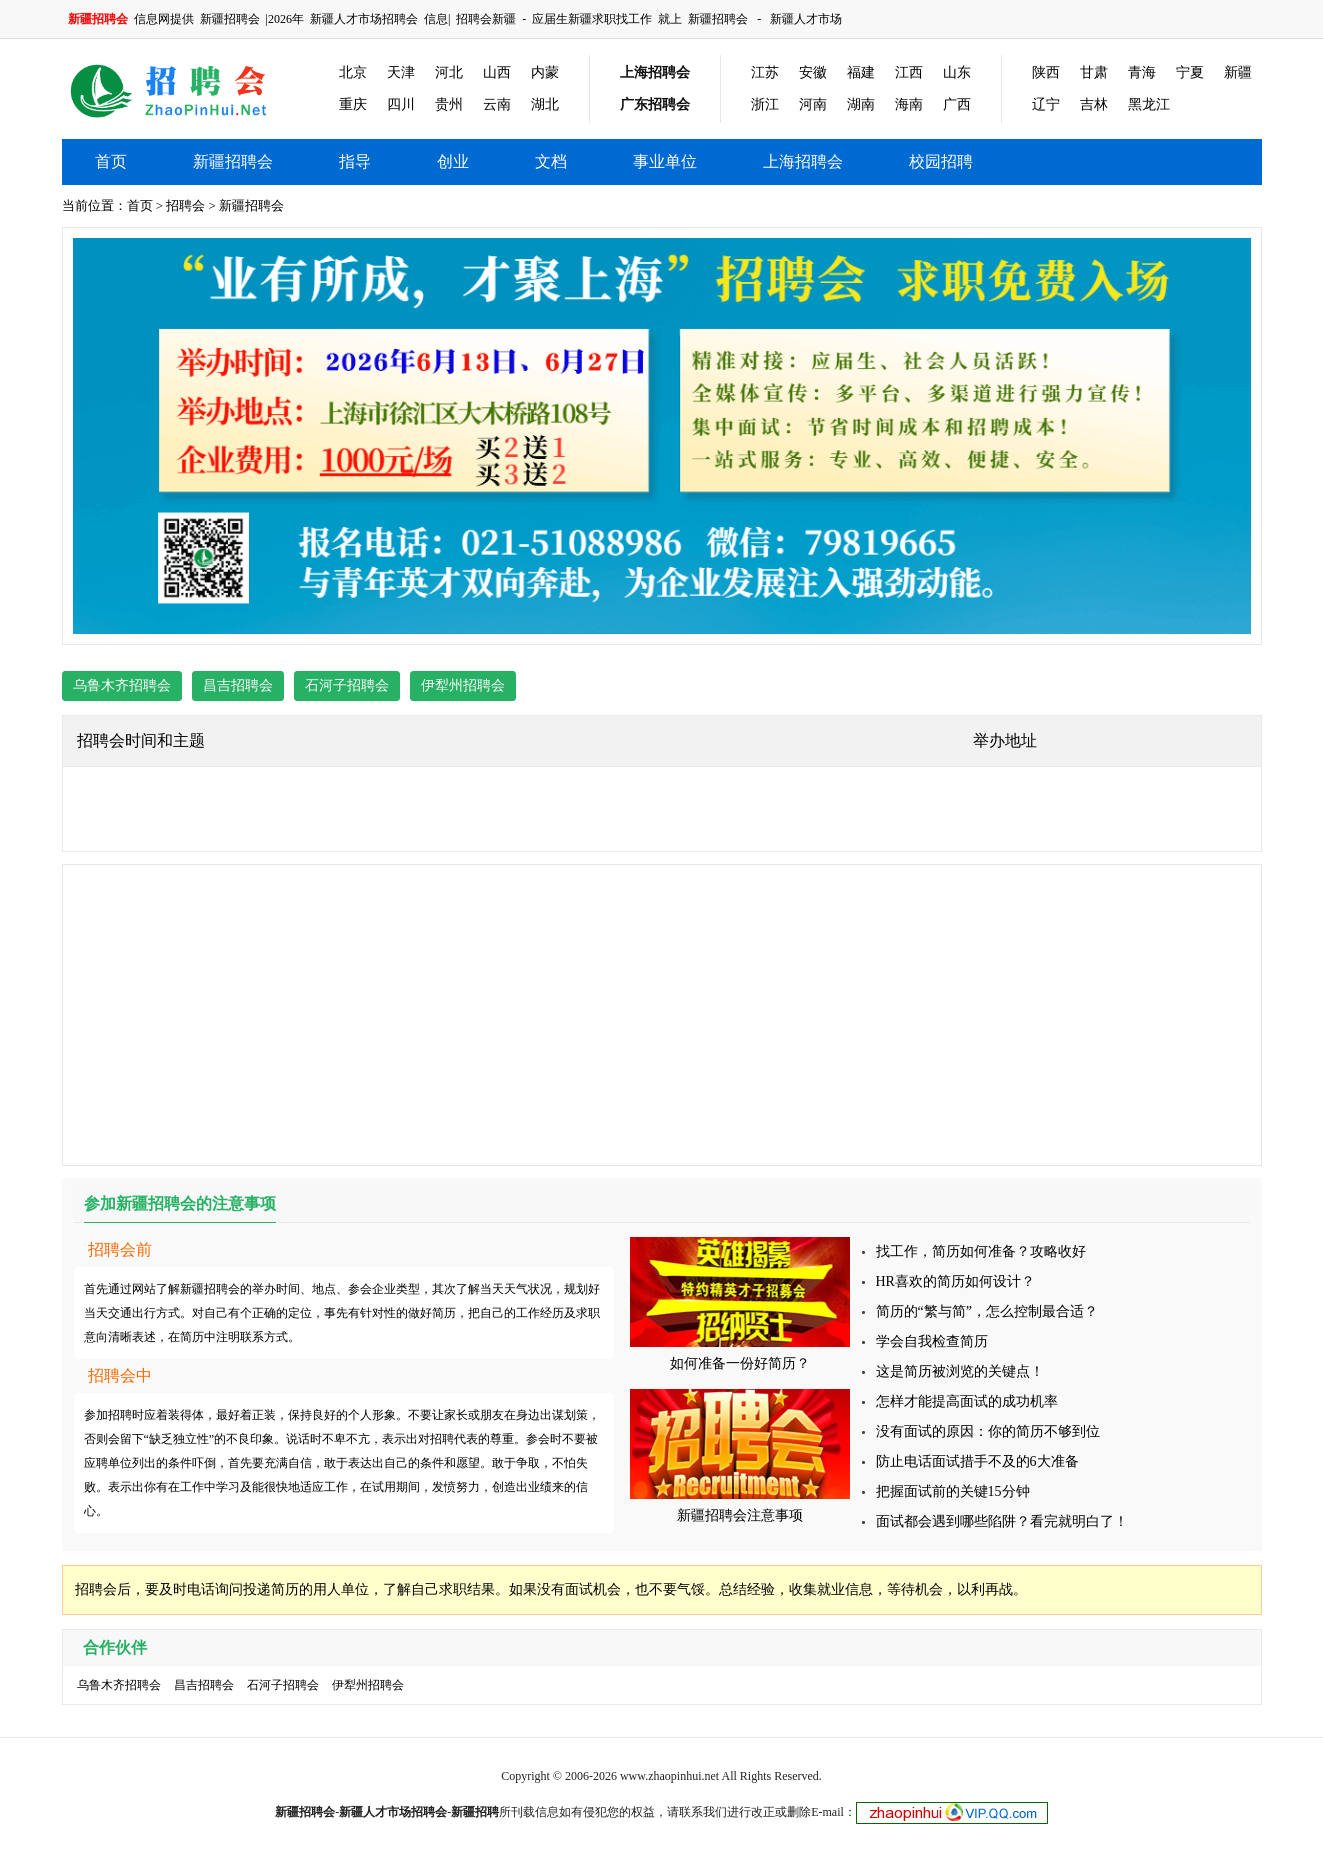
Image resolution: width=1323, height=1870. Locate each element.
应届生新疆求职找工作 (592, 19)
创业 (453, 161)
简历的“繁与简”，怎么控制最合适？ (987, 1311)
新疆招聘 (475, 1812)
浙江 (765, 104)
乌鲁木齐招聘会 (122, 685)
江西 (909, 72)
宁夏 (1190, 72)
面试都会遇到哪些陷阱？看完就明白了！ (1002, 1521)
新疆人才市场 (806, 19)
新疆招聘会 (230, 19)
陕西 (1046, 72)
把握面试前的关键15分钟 (953, 1491)
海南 (909, 104)
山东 (957, 72)
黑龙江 (1149, 104)
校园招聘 (941, 161)
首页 (111, 161)
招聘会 (185, 205)
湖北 (545, 104)
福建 (861, 72)
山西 (497, 72)
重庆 (353, 104)
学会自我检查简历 (932, 1341)
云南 (497, 104)
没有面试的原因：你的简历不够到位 (988, 1431)
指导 (355, 161)
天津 (401, 72)
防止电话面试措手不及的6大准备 (977, 1461)
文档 (551, 161)
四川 (401, 104)
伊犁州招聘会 (463, 685)
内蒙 (545, 72)
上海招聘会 (655, 72)
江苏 (765, 72)
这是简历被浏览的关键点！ (960, 1371)
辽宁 (1046, 104)
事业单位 (665, 161)
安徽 (813, 72)
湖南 (861, 104)
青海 (1142, 72)
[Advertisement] (662, 1015)
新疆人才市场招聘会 (364, 19)
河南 (813, 104)
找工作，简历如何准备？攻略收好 (981, 1251)
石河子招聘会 (347, 685)
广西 (957, 104)
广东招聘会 (655, 104)
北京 (353, 72)
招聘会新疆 (486, 19)
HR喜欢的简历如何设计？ (955, 1281)
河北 (449, 72)
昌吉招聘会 (238, 685)
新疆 (1238, 72)
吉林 (1094, 104)
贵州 (449, 104)
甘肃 (1094, 72)
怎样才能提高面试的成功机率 (967, 1401)
